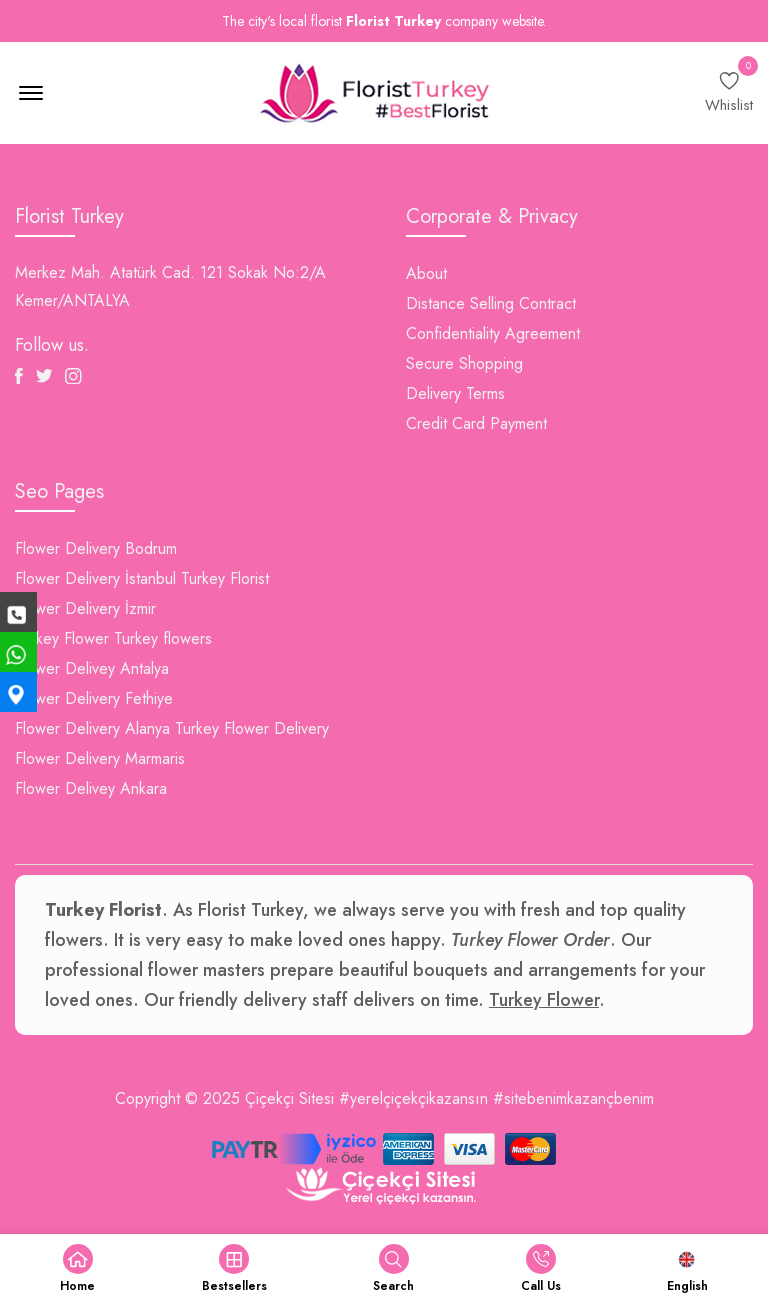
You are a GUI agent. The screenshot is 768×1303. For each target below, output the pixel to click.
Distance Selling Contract (491, 303)
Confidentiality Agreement (493, 333)
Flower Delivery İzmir (85, 608)
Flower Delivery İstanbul (95, 578)
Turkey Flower (62, 638)
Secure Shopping (464, 363)
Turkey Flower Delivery (252, 728)
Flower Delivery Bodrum (96, 548)
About (426, 273)
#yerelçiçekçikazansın (413, 1098)
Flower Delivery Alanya (92, 728)
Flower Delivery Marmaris (100, 758)
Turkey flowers (163, 638)
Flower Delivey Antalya (92, 668)
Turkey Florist (225, 578)
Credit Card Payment (476, 423)
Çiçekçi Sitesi (289, 1098)
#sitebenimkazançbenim (573, 1098)
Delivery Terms (455, 393)
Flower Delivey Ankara (91, 788)
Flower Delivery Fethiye (94, 698)
